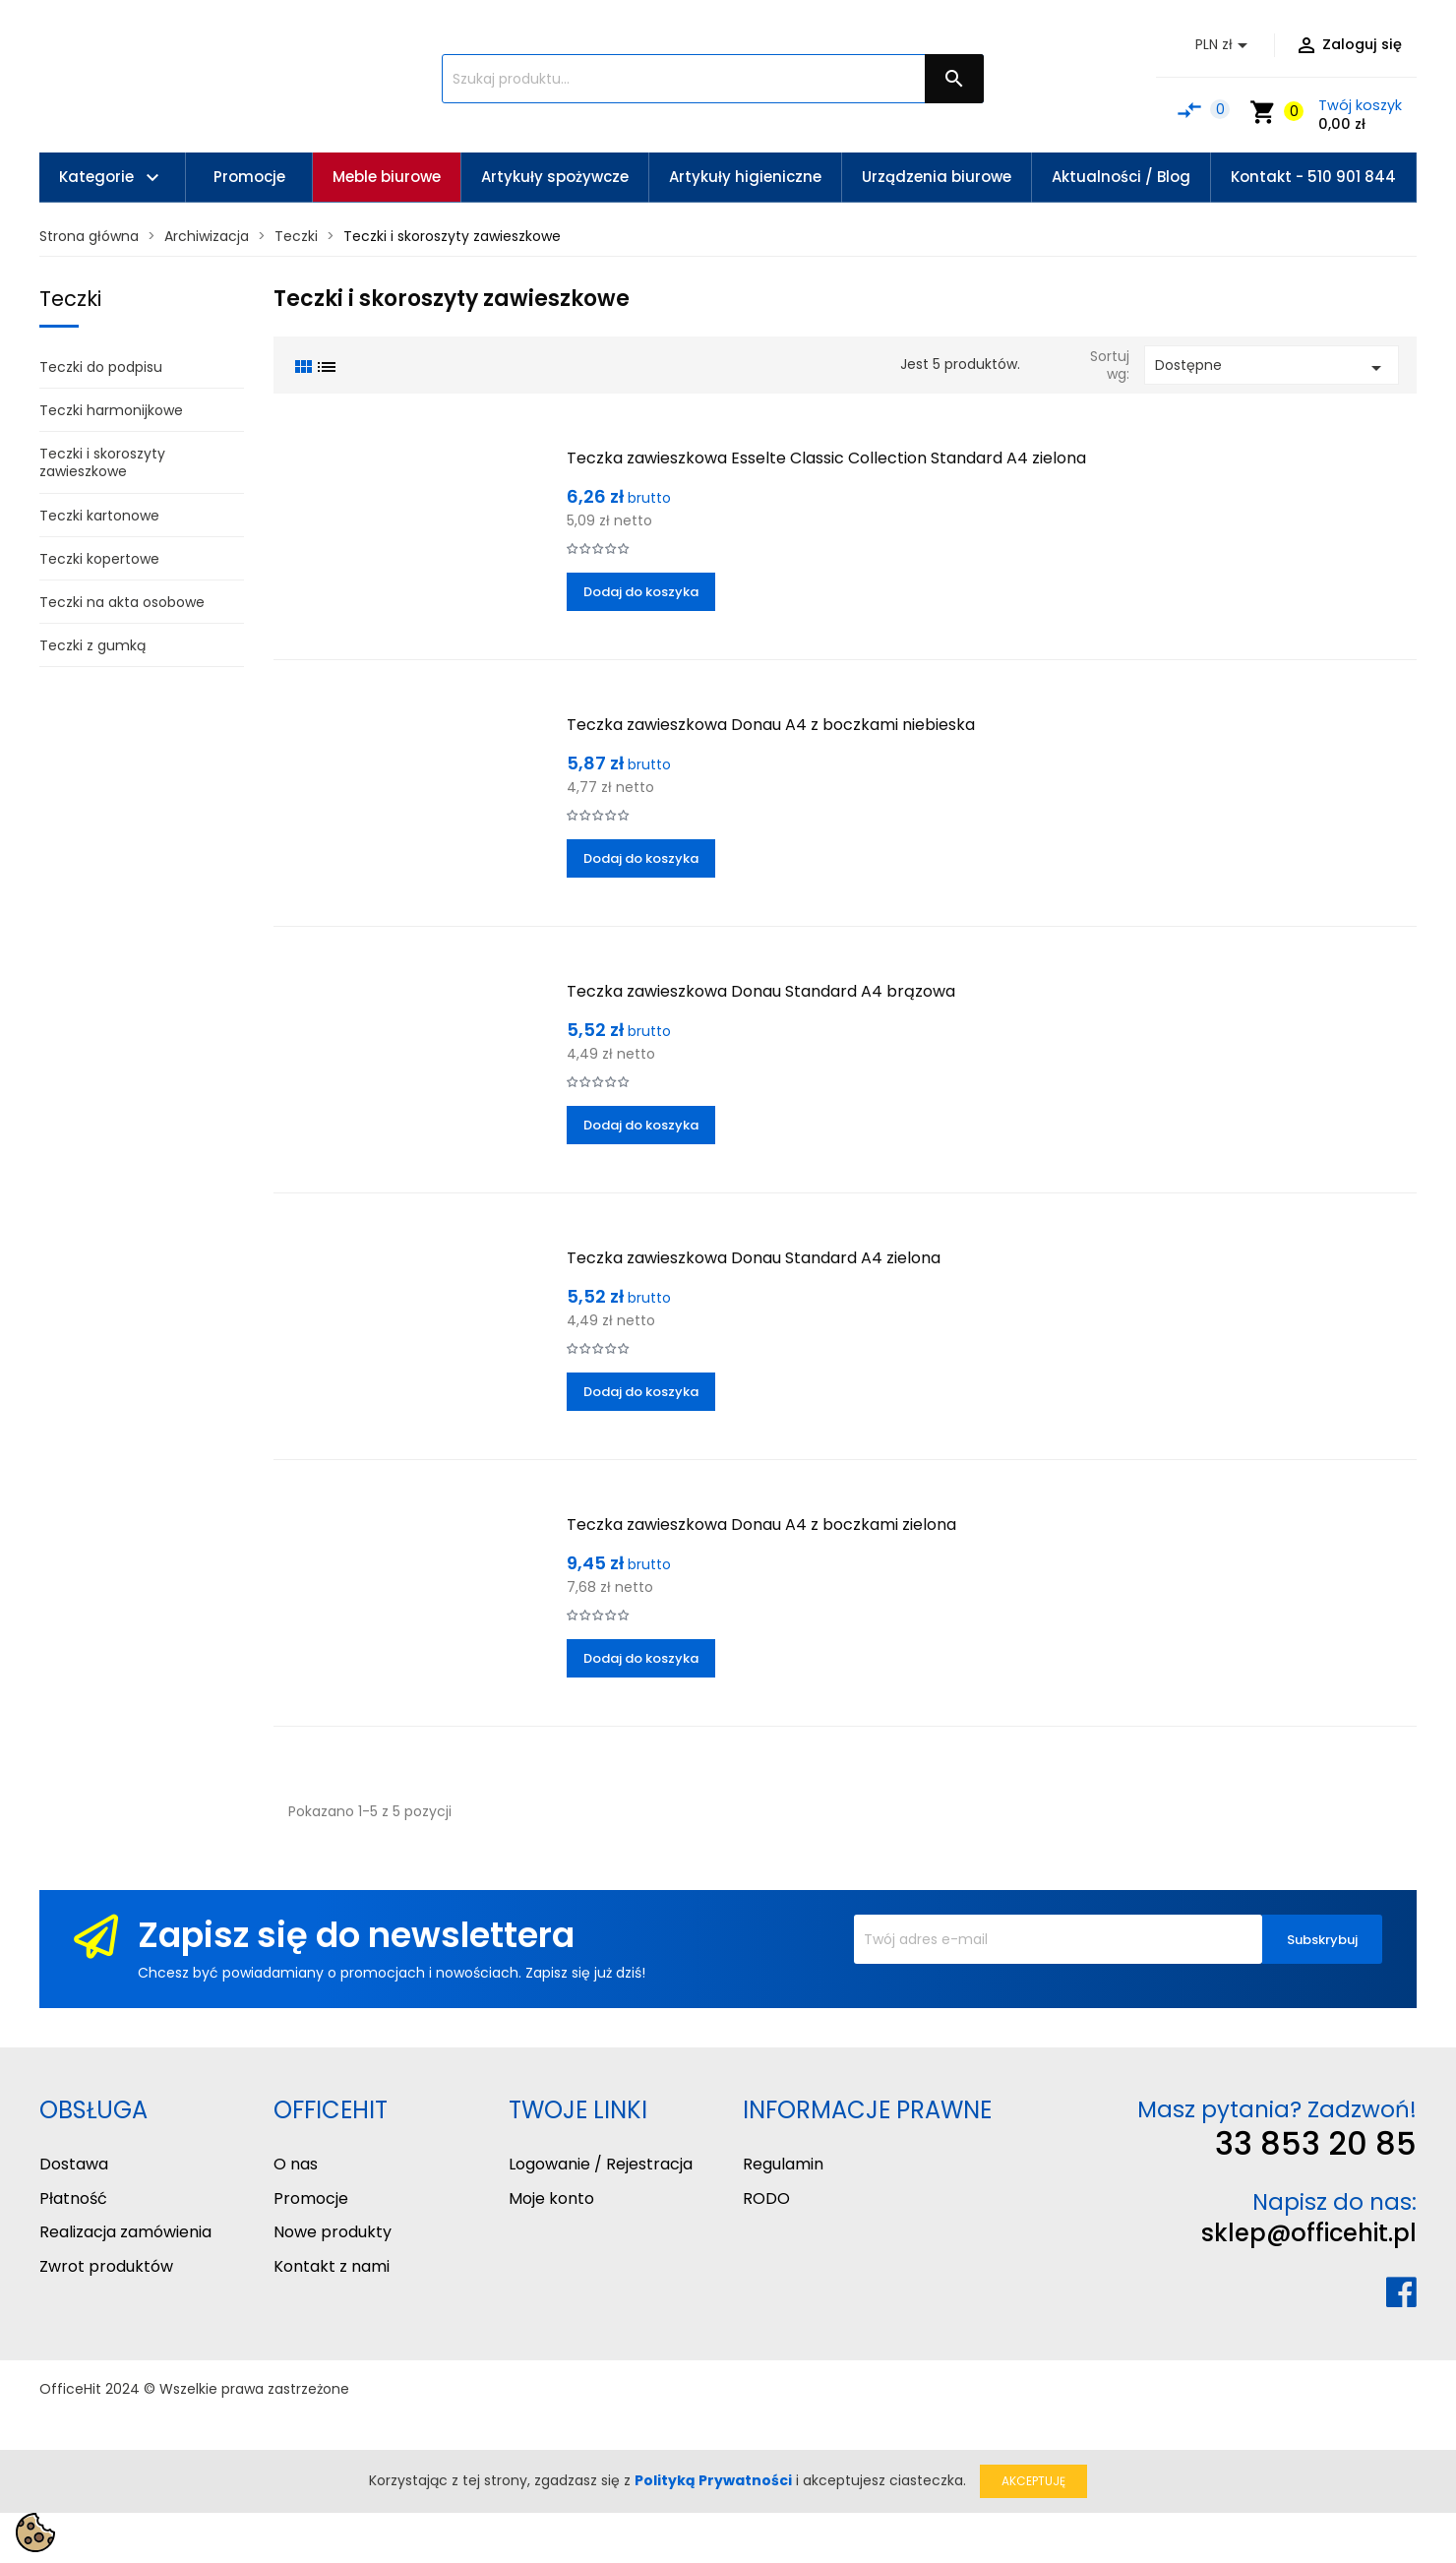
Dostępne (1271, 367)
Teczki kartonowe (99, 515)
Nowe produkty (332, 2232)
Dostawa (73, 2164)
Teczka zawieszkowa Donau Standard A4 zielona (753, 1258)
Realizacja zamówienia (125, 2232)
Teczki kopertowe (99, 559)
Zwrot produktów (106, 2266)
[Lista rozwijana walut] (1224, 45)
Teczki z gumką (92, 645)
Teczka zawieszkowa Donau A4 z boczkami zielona (761, 1524)
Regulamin (783, 2164)
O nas (295, 2164)
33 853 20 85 (1316, 2143)
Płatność (73, 2198)
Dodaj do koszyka (640, 591)
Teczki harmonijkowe (111, 410)
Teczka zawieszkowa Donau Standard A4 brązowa (761, 991)
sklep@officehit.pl (1309, 2233)
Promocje (310, 2198)
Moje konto (551, 2198)
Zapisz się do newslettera (356, 1935)
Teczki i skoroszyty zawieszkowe (102, 462)
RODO (766, 2198)
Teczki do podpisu (100, 367)
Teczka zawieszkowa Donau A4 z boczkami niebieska (771, 724)
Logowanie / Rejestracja (601, 2164)
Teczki (70, 298)
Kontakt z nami (331, 2266)
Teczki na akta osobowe (122, 602)
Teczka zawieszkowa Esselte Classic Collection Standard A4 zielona (826, 458)
